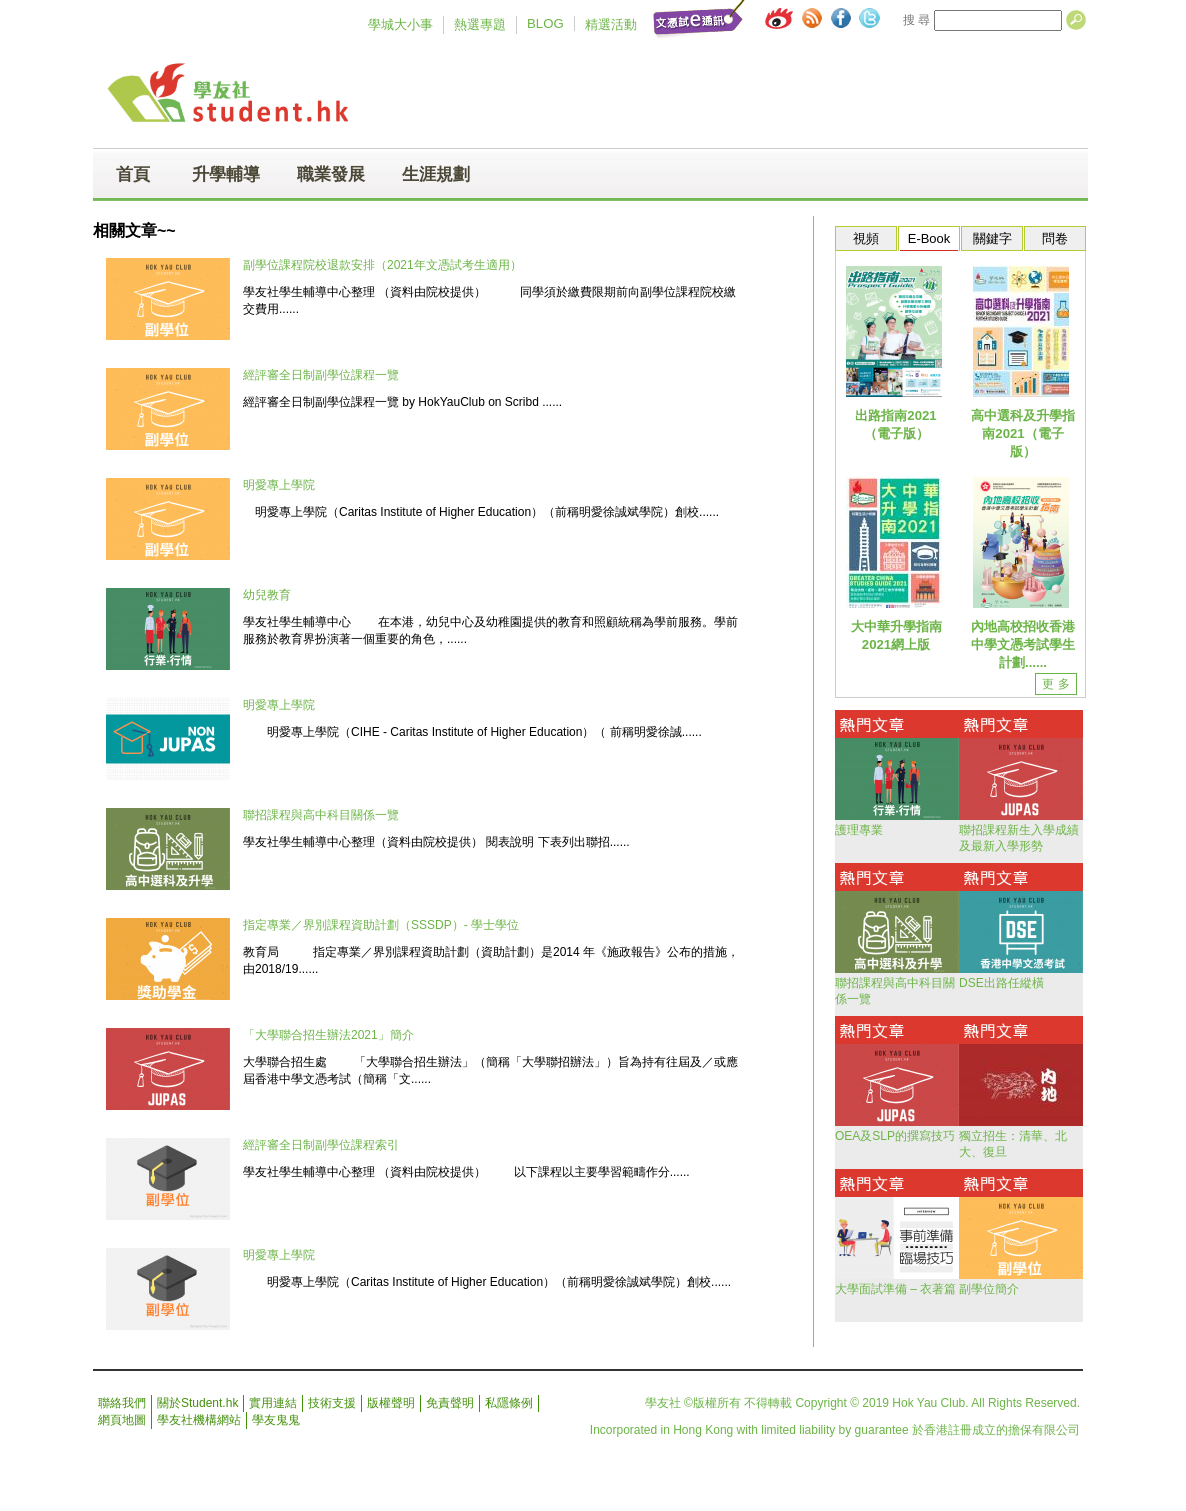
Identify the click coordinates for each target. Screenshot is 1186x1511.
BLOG (545, 23)
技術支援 (332, 1403)
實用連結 (273, 1403)
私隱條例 (509, 1403)
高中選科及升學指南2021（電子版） (1023, 433)
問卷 (1055, 238)
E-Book (929, 238)
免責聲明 (450, 1403)
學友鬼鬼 (276, 1420)
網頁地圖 (122, 1420)
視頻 (866, 238)
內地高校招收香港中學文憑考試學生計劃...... (1023, 644)
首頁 (133, 174)
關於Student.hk (197, 1403)
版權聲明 (391, 1403)
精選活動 (611, 24)
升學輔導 (226, 174)
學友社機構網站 (199, 1420)
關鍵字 (992, 238)
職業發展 (331, 174)
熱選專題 (480, 24)
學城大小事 (400, 24)
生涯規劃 (436, 174)
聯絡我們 (122, 1403)
